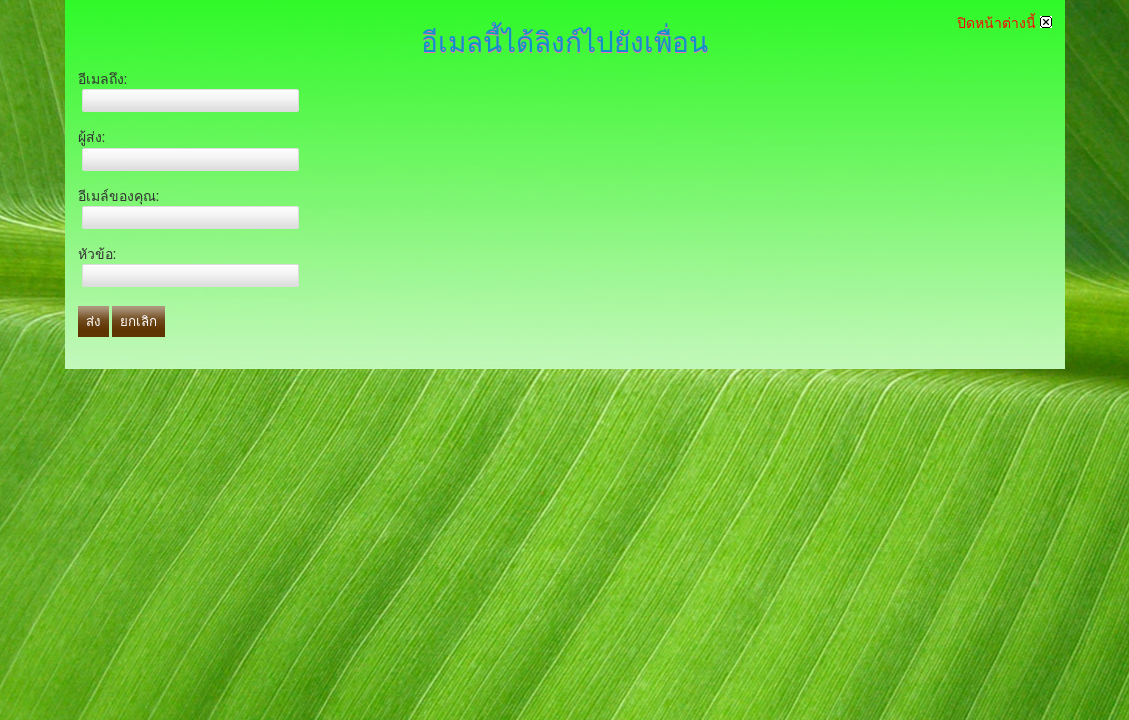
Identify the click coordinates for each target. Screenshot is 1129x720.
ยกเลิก (138, 321)
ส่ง (93, 321)
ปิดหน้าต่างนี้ (1004, 23)
